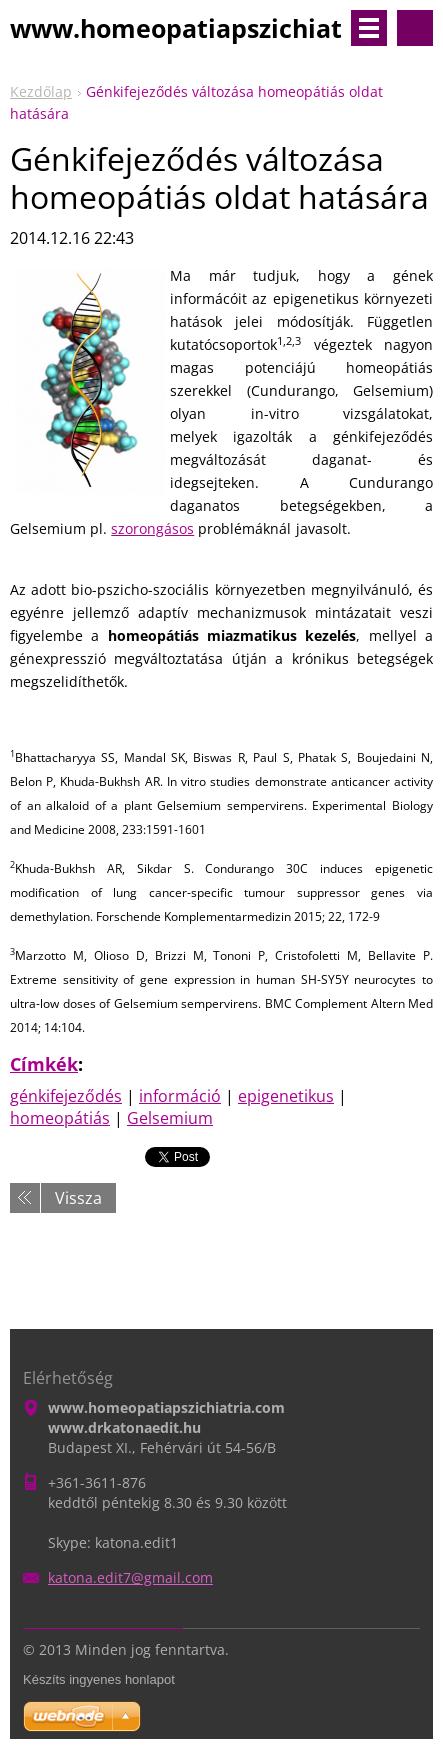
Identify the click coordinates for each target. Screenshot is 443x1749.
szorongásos (152, 528)
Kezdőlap (41, 91)
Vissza (78, 1198)
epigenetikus (286, 1096)
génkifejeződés (66, 1096)
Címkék (44, 1064)
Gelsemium (170, 1118)
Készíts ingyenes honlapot (99, 1679)
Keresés (415, 28)
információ (180, 1096)
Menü (369, 28)
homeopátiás (60, 1118)
